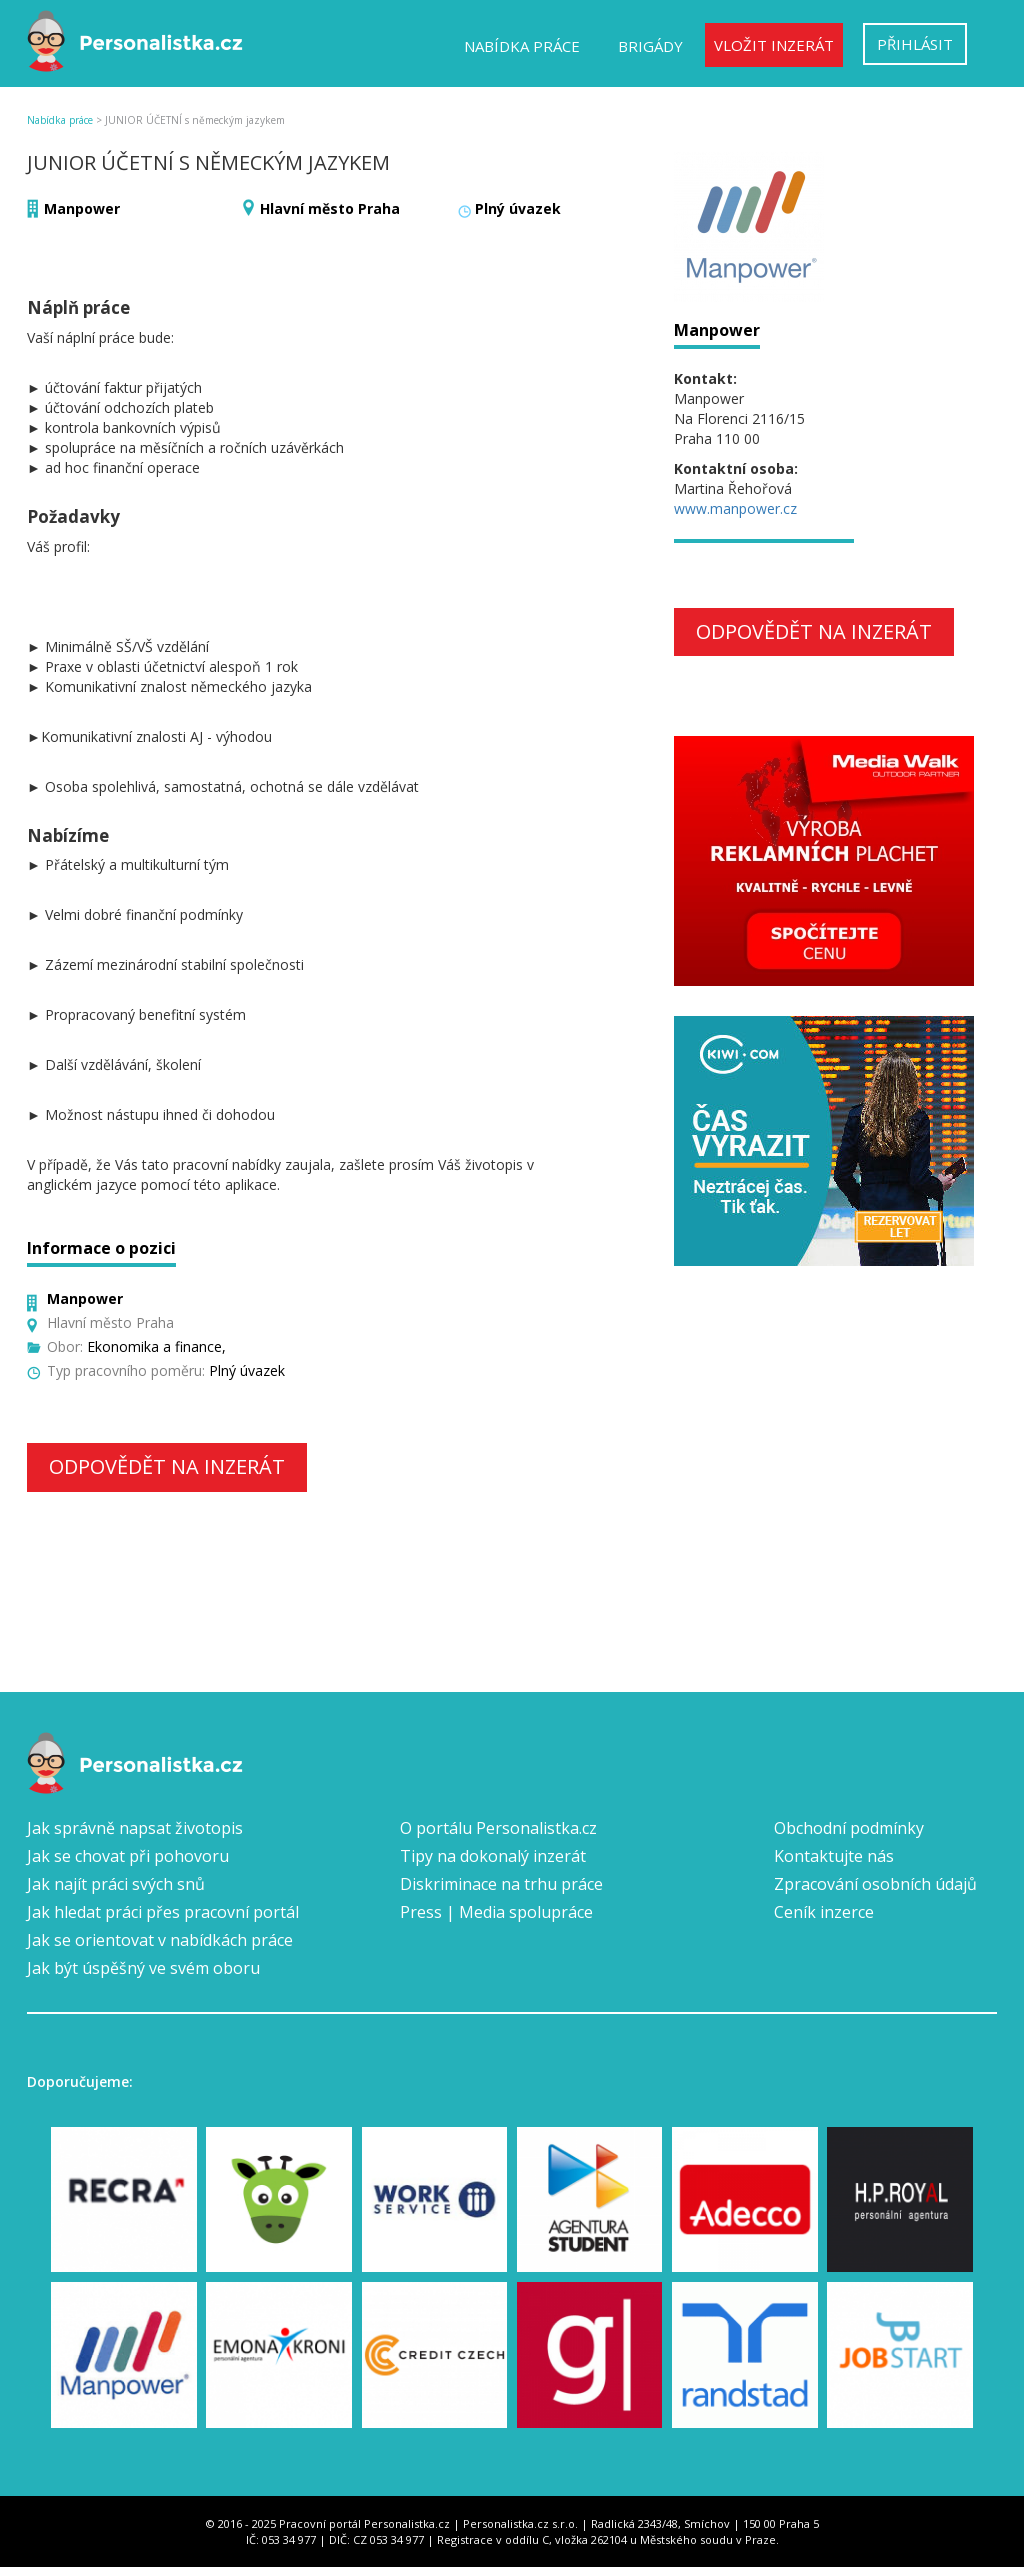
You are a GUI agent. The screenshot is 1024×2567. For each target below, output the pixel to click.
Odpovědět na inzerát (167, 1466)
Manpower (82, 208)
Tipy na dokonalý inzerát (493, 1856)
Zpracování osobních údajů (875, 1884)
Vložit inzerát (774, 45)
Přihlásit (915, 44)
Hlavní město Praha (330, 208)
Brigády (650, 46)
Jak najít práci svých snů (116, 1884)
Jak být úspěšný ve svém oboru (143, 1968)
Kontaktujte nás (834, 1856)
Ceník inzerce (824, 1912)
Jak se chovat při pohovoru (128, 1856)
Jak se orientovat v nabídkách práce (160, 1940)
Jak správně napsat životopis (135, 1828)
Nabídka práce (522, 46)
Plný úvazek (518, 208)
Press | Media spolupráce (496, 1912)
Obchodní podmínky (849, 1828)
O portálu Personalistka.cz (498, 1828)
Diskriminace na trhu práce (501, 1884)
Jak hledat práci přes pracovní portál (163, 1912)
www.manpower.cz (735, 508)
